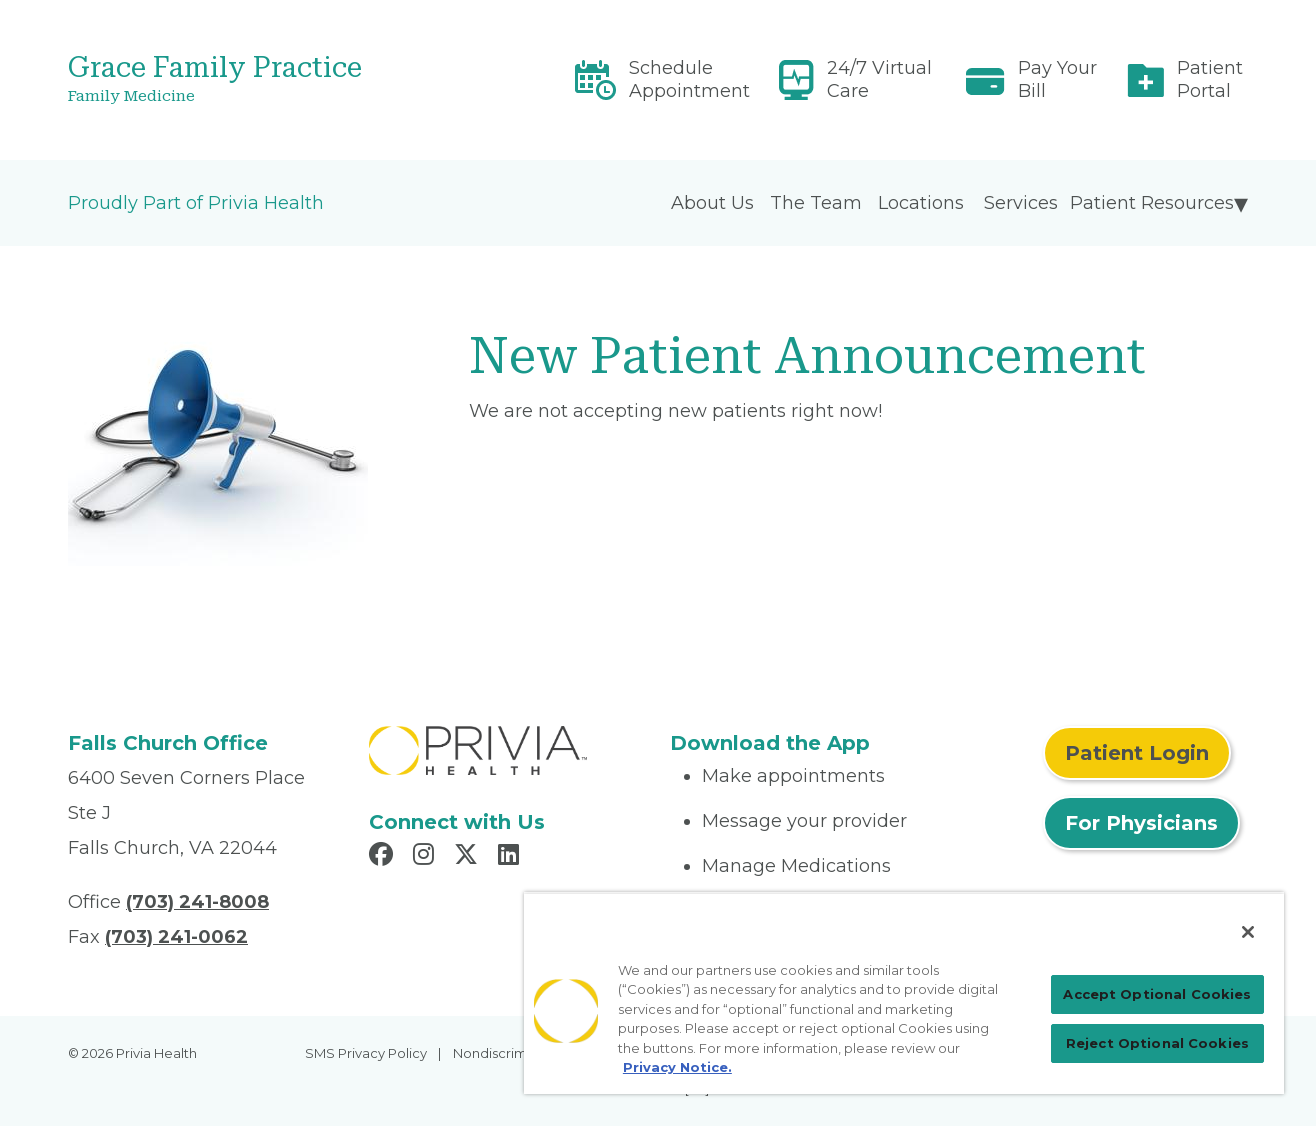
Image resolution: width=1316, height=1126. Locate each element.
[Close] (1248, 932)
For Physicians (1141, 823)
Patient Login (1137, 753)
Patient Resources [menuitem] (1152, 203)
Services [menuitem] (1021, 203)
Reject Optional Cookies (1157, 1043)
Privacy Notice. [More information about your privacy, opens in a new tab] (677, 1067)
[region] (904, 993)
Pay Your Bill (1057, 79)
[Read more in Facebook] (384, 857)
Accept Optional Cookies (1157, 994)
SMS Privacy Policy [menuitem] (366, 1053)
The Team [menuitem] (816, 203)
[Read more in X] (469, 857)
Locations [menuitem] (921, 203)
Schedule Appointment (689, 79)
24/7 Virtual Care (879, 79)
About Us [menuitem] (712, 203)
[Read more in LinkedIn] (511, 857)
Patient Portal (1210, 79)
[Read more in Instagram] (426, 857)
